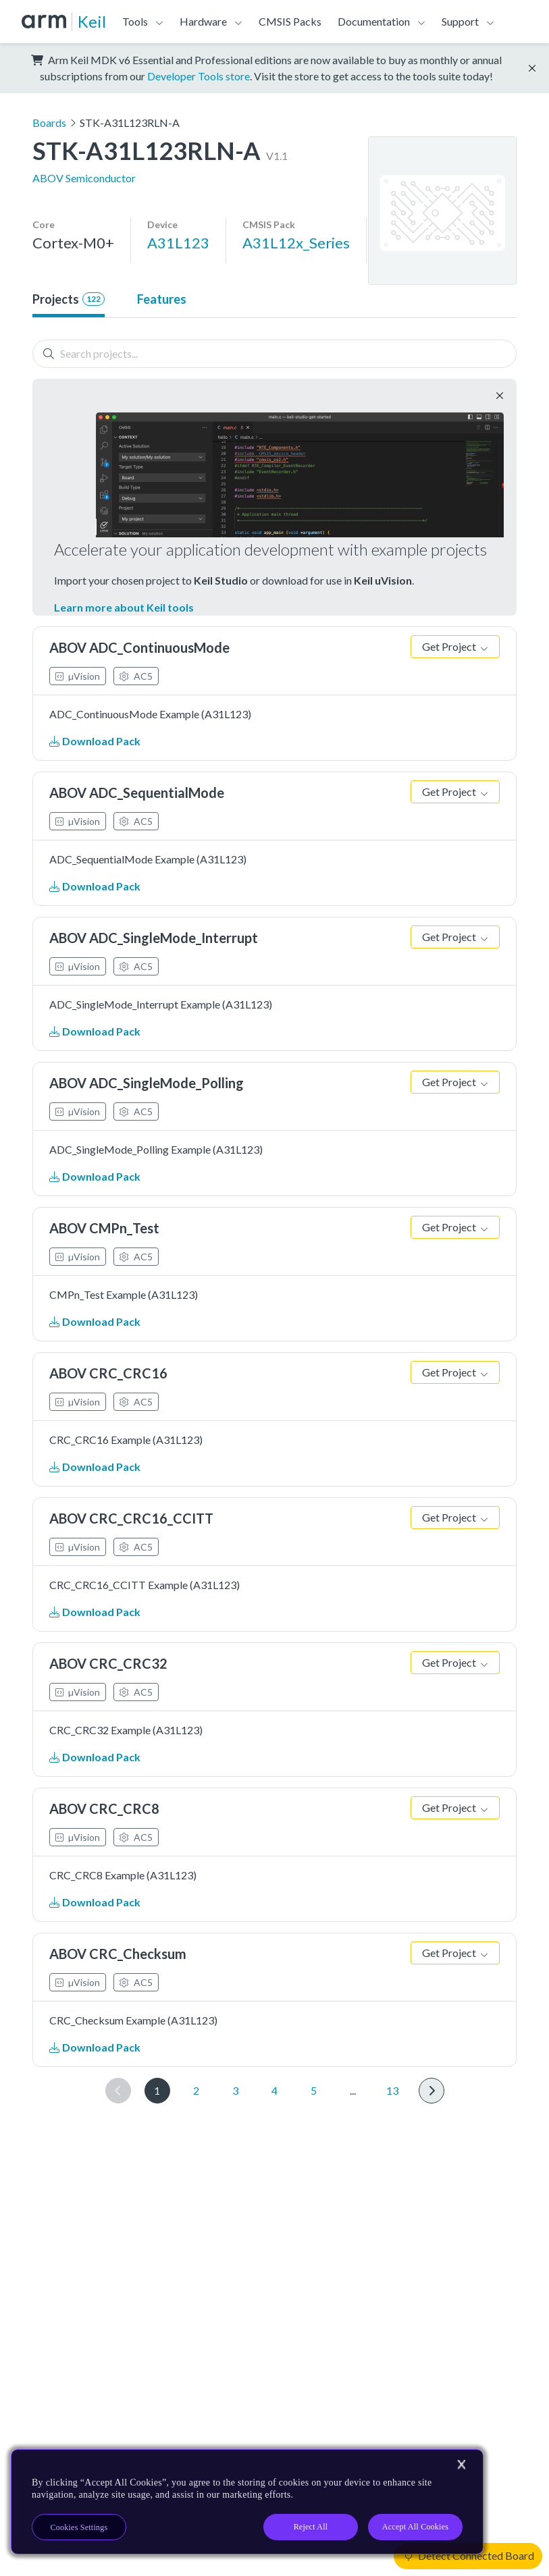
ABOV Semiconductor (84, 177)
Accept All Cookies (415, 2526)
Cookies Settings (79, 2527)
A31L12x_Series (296, 243)
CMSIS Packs (290, 21)
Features (161, 299)
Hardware (203, 21)
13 (392, 2090)
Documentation (374, 21)
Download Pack (94, 740)
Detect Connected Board (469, 2555)
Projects (68, 299)
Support (460, 21)
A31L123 (178, 243)
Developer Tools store (198, 76)
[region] (247, 2501)
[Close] (461, 2464)
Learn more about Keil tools (124, 607)
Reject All (311, 2526)
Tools (135, 21)
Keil (92, 21)
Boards (49, 122)
